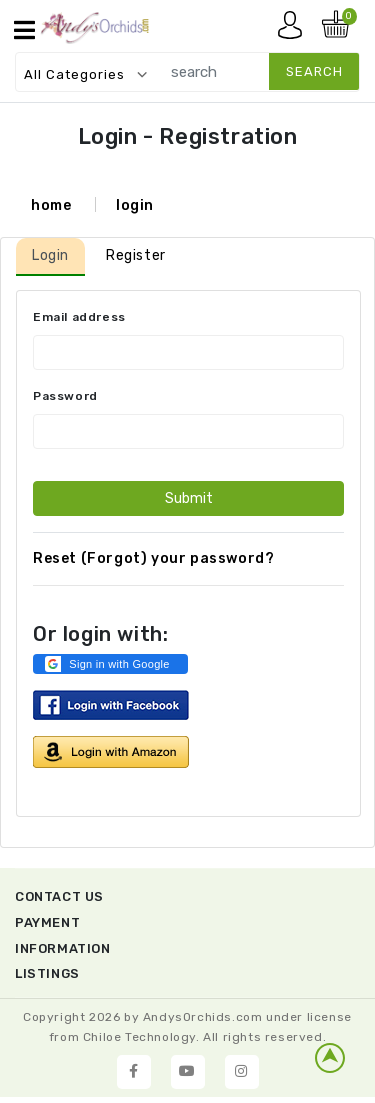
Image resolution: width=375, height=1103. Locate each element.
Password (65, 396)
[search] (255, 71)
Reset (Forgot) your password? (153, 558)
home (51, 205)
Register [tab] (136, 255)
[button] (110, 664)
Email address (79, 317)
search (314, 71)
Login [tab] (50, 255)
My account (295, 30)
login (135, 205)
